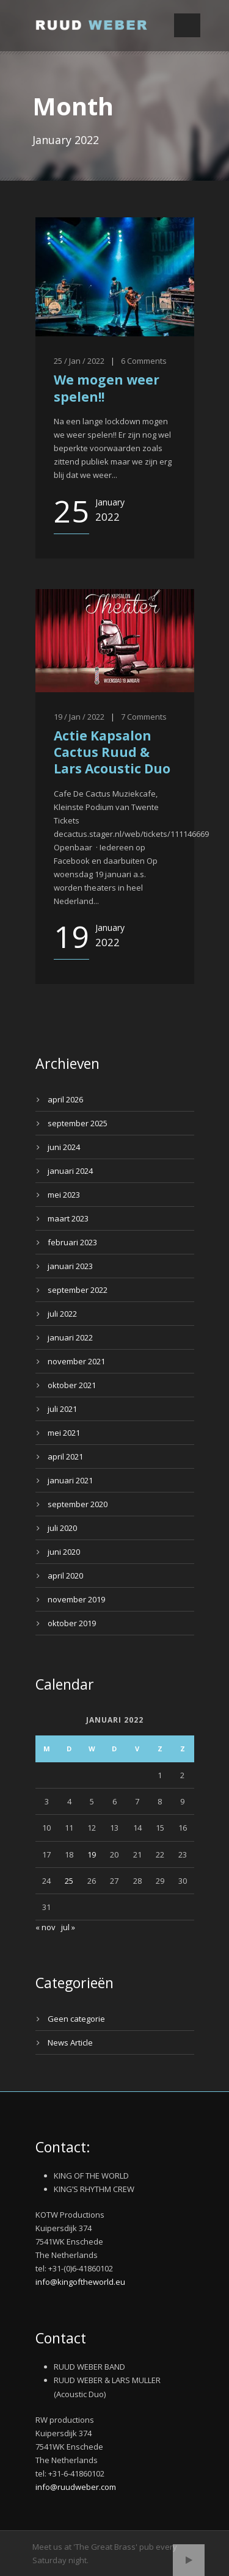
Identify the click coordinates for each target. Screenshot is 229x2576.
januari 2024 (70, 1170)
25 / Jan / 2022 (79, 360)
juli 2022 (62, 1313)
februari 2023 (72, 1242)
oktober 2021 (72, 1385)
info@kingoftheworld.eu (80, 2281)
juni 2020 (64, 1551)
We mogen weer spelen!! (106, 388)
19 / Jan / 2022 (79, 716)
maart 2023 (68, 1218)
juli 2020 (62, 1527)
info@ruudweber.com (75, 2486)
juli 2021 (62, 1408)
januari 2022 (70, 1337)
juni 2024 (64, 1146)
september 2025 (77, 1123)
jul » (68, 1927)
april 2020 (65, 1575)
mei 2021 (64, 1432)
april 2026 (65, 1099)
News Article (70, 2042)
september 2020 (77, 1504)
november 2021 (76, 1361)
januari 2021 (70, 1480)
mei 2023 (64, 1194)
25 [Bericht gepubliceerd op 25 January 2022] (69, 1880)
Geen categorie (76, 2018)
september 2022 (77, 1289)
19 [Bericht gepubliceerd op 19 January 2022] (91, 1854)
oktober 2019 (72, 1623)
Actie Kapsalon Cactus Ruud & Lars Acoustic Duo (112, 752)
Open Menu (187, 25)
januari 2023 (70, 1266)
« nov (45, 1927)
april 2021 (65, 1456)
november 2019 (76, 1599)
